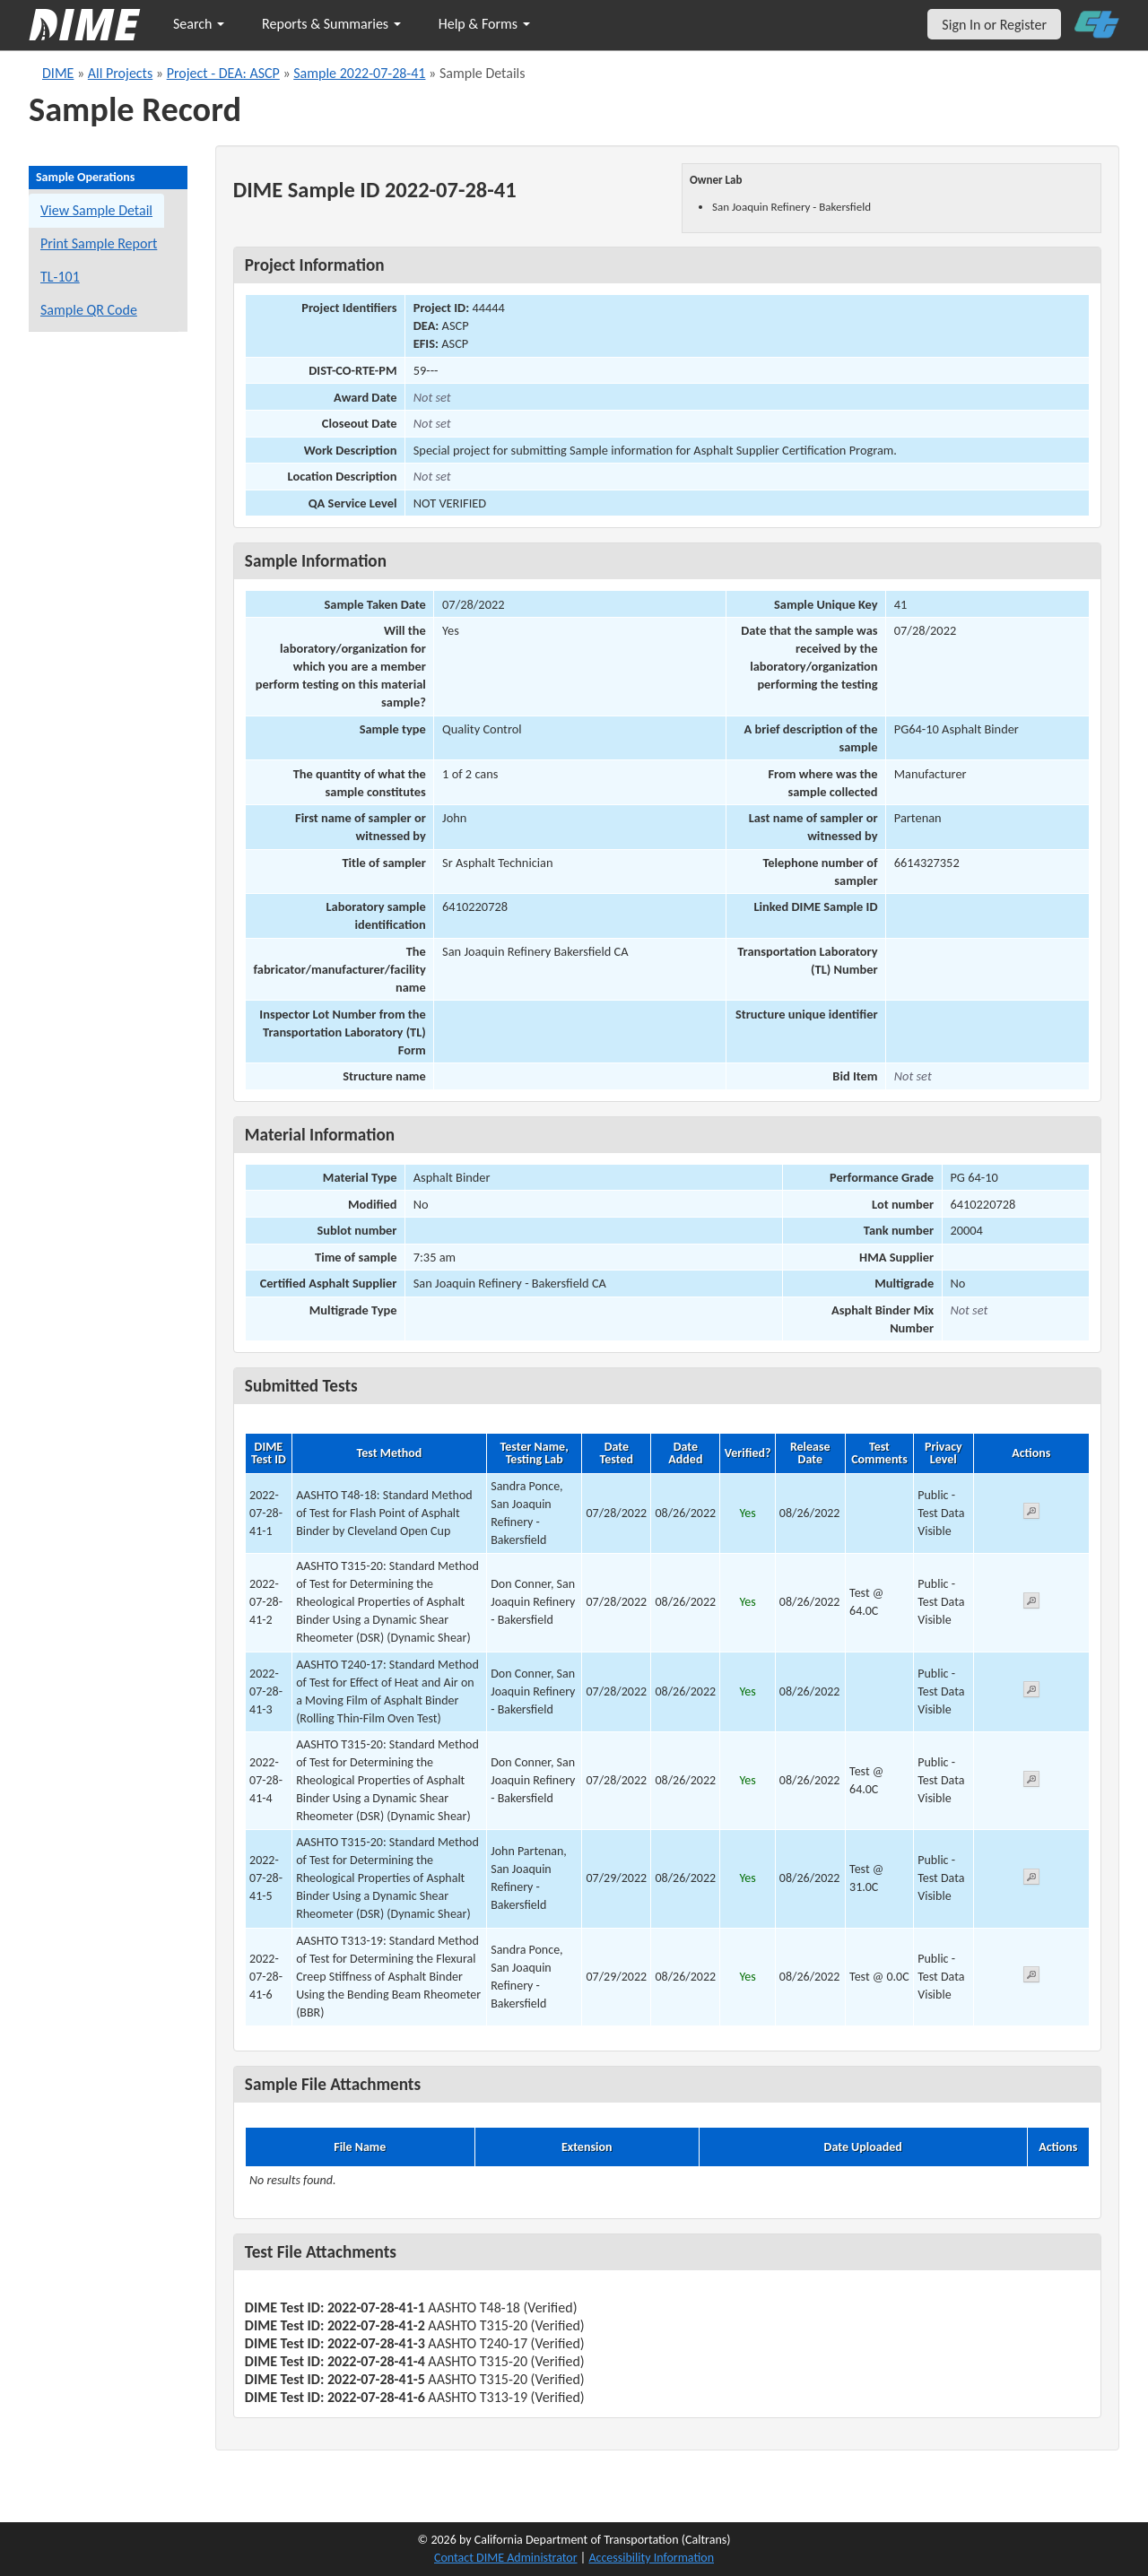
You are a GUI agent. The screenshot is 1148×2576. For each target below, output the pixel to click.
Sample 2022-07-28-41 (359, 73)
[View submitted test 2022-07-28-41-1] (1031, 1514)
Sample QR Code (88, 309)
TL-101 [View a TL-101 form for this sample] (60, 276)
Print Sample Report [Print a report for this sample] (98, 243)
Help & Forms (484, 23)
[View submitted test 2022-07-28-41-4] (1031, 1782)
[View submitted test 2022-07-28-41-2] (1031, 1603)
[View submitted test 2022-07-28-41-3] (1031, 1692)
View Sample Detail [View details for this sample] (96, 210)
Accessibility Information (651, 2557)
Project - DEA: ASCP (223, 73)
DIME (58, 73)
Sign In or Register (994, 24)
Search (198, 23)
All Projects (120, 73)
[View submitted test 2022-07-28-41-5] (1031, 1879)
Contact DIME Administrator (506, 2557)
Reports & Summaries (331, 23)
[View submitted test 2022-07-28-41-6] (1031, 1977)
